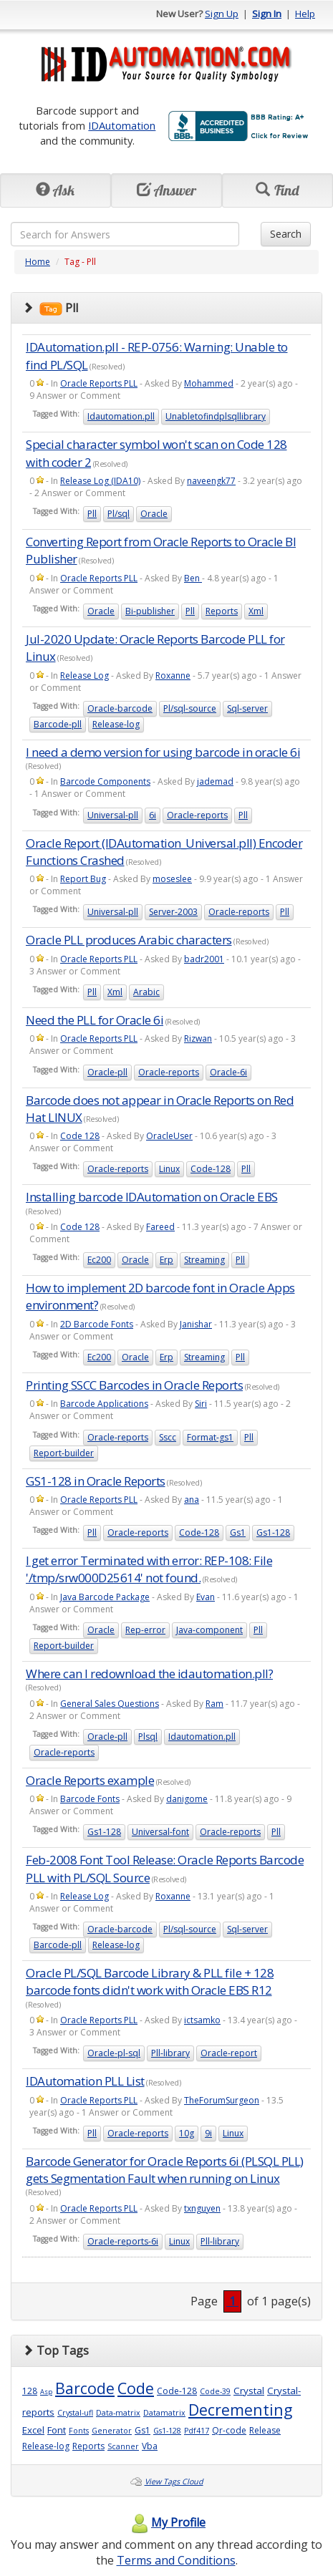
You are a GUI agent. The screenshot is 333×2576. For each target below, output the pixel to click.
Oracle (154, 514)
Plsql (148, 1736)
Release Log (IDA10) (100, 481)
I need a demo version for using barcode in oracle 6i (163, 752)
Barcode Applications (104, 1404)
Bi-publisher (150, 611)
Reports (222, 611)
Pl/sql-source (189, 708)
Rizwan (198, 1038)
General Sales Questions (109, 1704)
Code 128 (80, 1136)
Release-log (116, 724)
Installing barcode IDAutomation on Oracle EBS (152, 1196)
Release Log (84, 675)
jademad (215, 781)
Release (265, 2430)
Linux (169, 1169)
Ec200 (99, 1260)
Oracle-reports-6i (122, 2241)
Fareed (160, 1227)
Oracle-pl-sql (113, 2053)
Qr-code (229, 2430)
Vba (150, 2446)
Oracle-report (229, 2053)
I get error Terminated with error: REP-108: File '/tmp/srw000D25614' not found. (149, 1569)
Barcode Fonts (90, 1799)
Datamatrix (164, 2413)
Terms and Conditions (176, 2560)
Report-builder (64, 1453)
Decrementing (240, 2409)
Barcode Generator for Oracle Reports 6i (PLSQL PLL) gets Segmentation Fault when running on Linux (165, 2170)
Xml (256, 611)
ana (191, 1499)
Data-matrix (118, 2413)
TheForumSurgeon (221, 2100)
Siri (201, 1404)
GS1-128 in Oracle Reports (95, 1481)
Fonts (79, 2431)
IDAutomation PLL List (85, 2081)
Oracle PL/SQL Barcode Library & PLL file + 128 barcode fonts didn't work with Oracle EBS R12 (150, 1981)
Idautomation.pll (121, 416)
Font (56, 2430)
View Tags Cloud (174, 2481)
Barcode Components (105, 781)
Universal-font (160, 1832)
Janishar (196, 1324)
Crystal (248, 2390)
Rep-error (145, 1630)
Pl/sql (118, 514)
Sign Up (221, 13)
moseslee (172, 879)
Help (305, 13)
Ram (214, 1704)
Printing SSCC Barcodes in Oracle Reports (134, 1385)
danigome (187, 1799)
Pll (92, 514)
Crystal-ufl (75, 2413)
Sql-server (247, 708)
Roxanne (172, 675)
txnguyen (202, 2208)
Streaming (204, 1260)
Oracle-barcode (120, 708)
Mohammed (208, 383)
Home (37, 262)
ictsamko (202, 2020)
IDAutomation (121, 125)
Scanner (123, 2446)
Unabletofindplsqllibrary (215, 416)
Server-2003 (173, 912)
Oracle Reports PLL (98, 383)
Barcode (85, 2388)
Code (135, 2388)
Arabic (146, 992)
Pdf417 (196, 2431)
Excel (33, 2430)
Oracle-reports (197, 815)
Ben (193, 578)
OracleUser (169, 1136)
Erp (166, 1260)
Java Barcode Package (105, 1597)
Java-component (209, 1630)
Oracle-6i (228, 1072)
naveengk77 (211, 481)
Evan (205, 1597)
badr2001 (204, 959)
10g (186, 2133)
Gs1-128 (273, 1532)
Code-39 (215, 2391)
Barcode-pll (58, 724)
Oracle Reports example (90, 1780)
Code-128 (210, 1169)
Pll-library (170, 2053)
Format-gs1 (210, 1437)
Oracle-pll (107, 1072)
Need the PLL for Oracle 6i (94, 1020)
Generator (112, 2431)
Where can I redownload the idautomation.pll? (149, 1673)
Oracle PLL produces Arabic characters (129, 939)
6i (152, 815)
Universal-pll (112, 815)
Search (285, 234)
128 (29, 2391)
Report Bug (83, 879)
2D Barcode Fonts (96, 1324)
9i (208, 2133)
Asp (46, 2391)
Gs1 (238, 1532)
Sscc (167, 1437)
